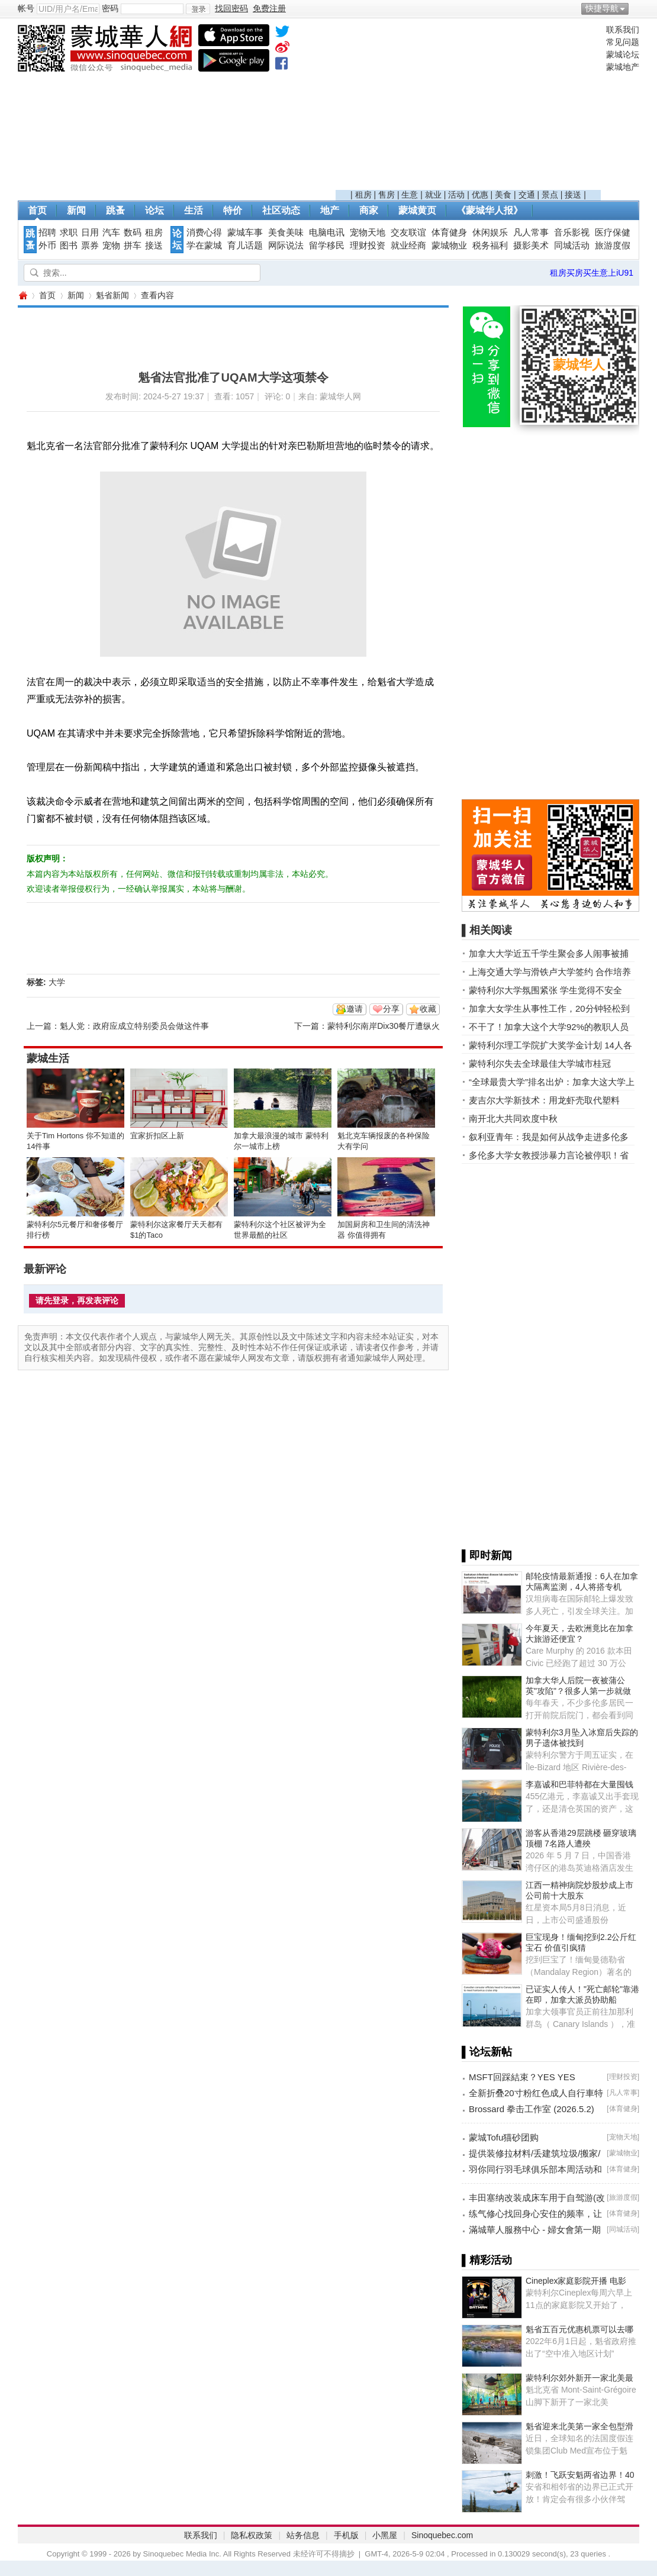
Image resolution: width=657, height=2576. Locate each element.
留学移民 (326, 245)
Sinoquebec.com (442, 2535)
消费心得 (204, 232)
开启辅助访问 (636, 8)
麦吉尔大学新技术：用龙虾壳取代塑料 (544, 1100)
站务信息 (303, 2535)
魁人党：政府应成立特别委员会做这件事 (134, 1026)
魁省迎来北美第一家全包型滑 (579, 2426)
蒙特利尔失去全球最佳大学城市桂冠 (540, 1063)
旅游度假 (612, 245)
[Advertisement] (468, 107)
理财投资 (367, 245)
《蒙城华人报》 (489, 210)
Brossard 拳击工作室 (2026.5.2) (531, 2109)
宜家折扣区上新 (157, 1135)
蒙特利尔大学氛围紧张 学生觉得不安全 (545, 990)
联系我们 (622, 29)
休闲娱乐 (490, 232)
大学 (57, 982)
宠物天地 (367, 232)
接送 (573, 194)
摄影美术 (531, 245)
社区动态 (281, 210)
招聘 (47, 232)
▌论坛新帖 (487, 2052)
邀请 (354, 1008)
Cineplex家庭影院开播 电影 (576, 2281)
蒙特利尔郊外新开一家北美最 (579, 2378)
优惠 (480, 194)
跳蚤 (115, 210)
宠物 (111, 245)
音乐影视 (572, 232)
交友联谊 (408, 232)
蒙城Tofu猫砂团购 (504, 2137)
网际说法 (286, 245)
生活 (193, 210)
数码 (132, 232)
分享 (391, 1008)
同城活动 (572, 245)
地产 (329, 210)
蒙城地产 (622, 67)
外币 (47, 245)
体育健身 (449, 232)
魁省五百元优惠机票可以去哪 (579, 2329)
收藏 (428, 1008)
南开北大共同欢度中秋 (513, 1118)
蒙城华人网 (22, 295)
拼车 (132, 245)
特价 (232, 210)
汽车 (111, 232)
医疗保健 (612, 232)
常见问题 (622, 42)
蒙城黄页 (417, 210)
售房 (386, 194)
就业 (433, 194)
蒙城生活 (48, 1058)
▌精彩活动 (487, 2260)
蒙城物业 (449, 245)
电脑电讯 (326, 232)
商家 (368, 210)
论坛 (154, 210)
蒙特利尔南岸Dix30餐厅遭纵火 (383, 1026)
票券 (90, 245)
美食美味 (286, 232)
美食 (503, 194)
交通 (526, 194)
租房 (363, 194)
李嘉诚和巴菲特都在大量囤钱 (579, 1784)
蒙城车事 (245, 232)
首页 (37, 210)
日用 (90, 232)
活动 (456, 194)
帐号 (26, 8)
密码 (110, 8)
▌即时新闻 (487, 1555)
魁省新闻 (112, 295)
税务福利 (490, 245)
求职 (69, 232)
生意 (409, 194)
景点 (550, 194)
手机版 (346, 2535)
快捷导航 (602, 8)
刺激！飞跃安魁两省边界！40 (580, 2475)
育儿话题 (245, 245)
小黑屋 (384, 2535)
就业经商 (408, 245)
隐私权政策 (251, 2535)
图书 (69, 245)
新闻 (76, 210)
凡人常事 (531, 232)
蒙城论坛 (622, 54)
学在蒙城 (204, 245)
